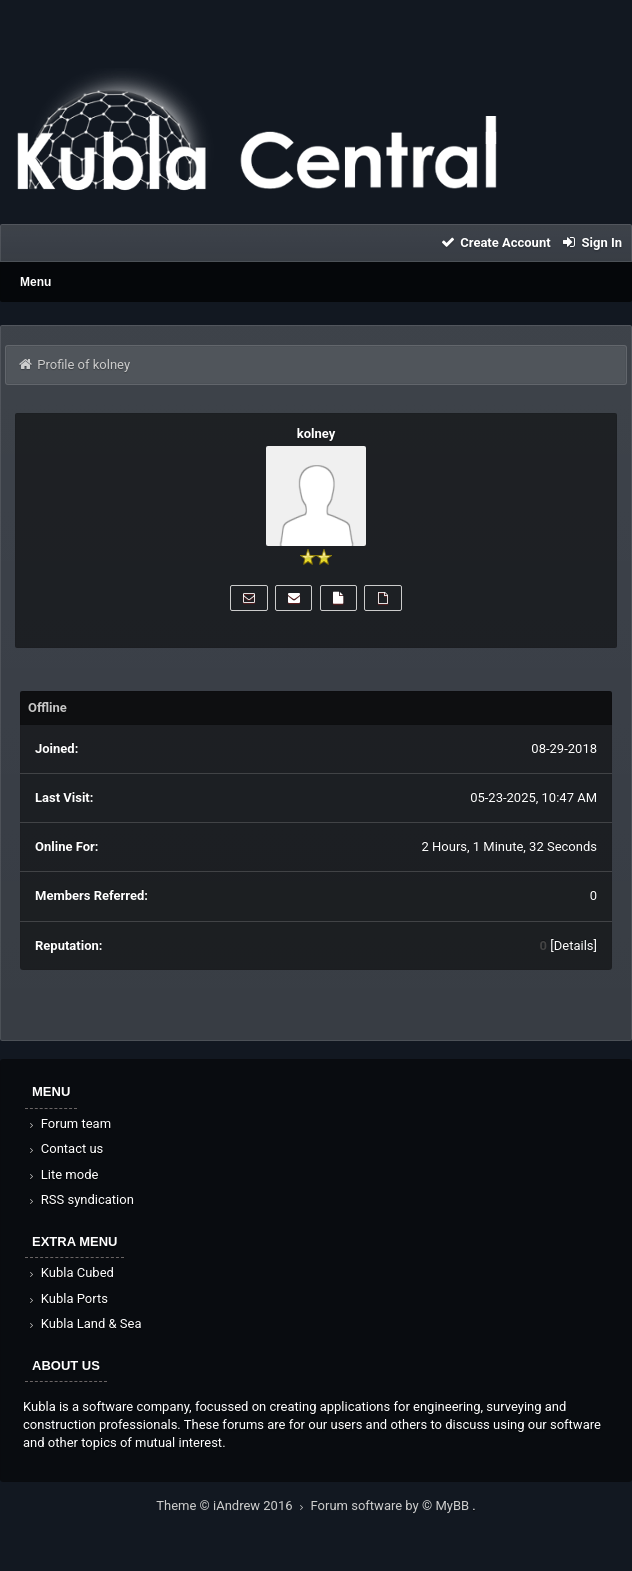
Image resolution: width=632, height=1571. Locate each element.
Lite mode (62, 1174)
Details (574, 945)
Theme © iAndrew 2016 (233, 1505)
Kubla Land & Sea (84, 1323)
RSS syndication (80, 1199)
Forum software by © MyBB (392, 1505)
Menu (35, 282)
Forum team (68, 1123)
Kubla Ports (67, 1298)
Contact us (64, 1148)
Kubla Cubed (70, 1272)
